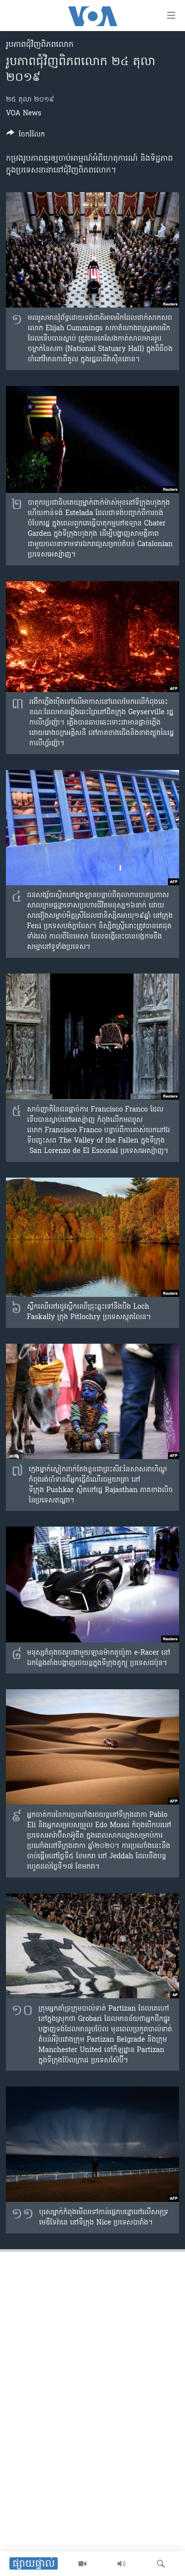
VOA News (23, 113)
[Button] (25, 136)
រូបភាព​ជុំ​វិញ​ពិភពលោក (40, 45)
